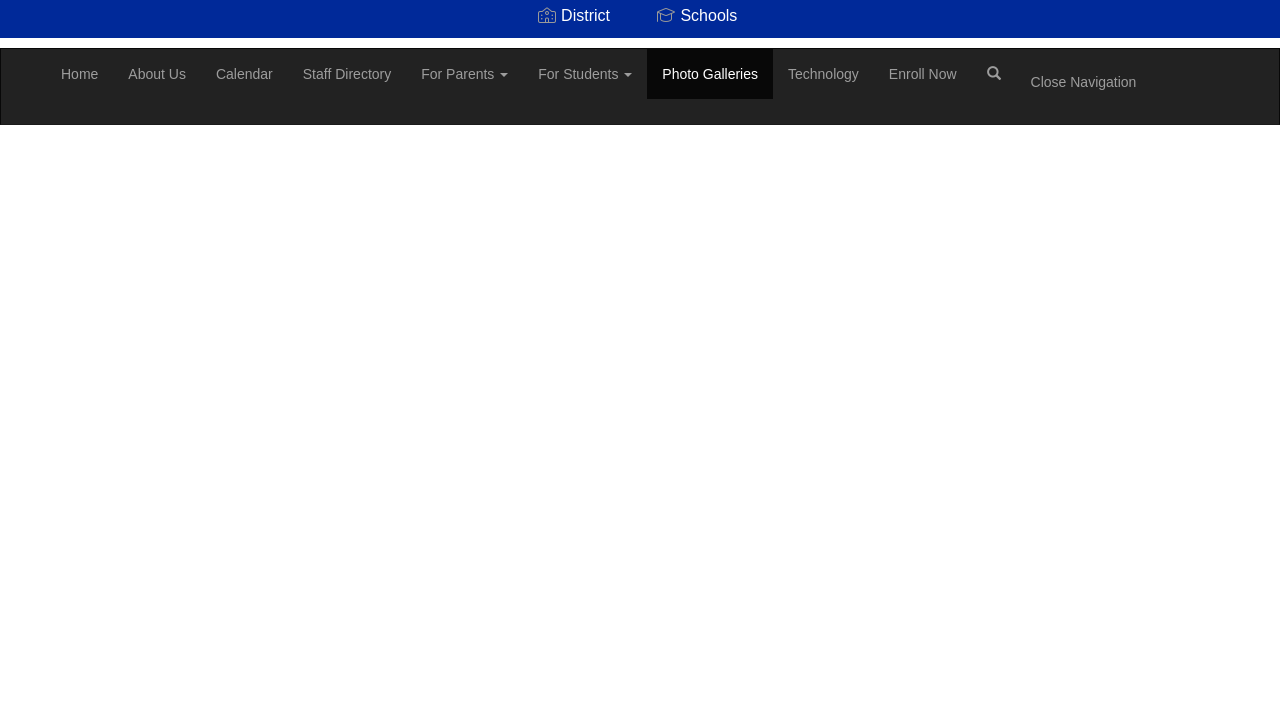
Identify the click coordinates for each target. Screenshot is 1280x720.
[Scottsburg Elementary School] (31, 49)
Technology (823, 74)
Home (79, 74)
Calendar (244, 74)
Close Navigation (1084, 82)
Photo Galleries (710, 74)
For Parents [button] (464, 74)
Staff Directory (347, 74)
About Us (157, 74)
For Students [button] (585, 74)
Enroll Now (923, 74)
